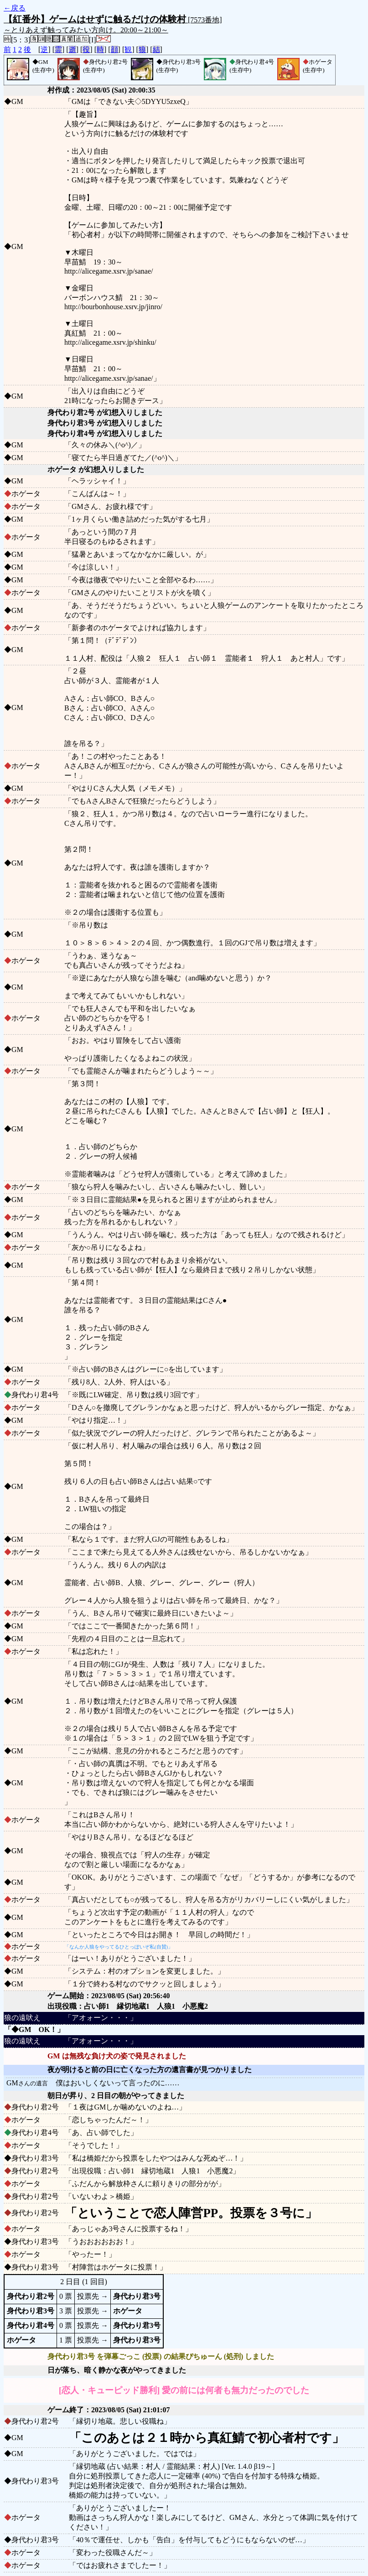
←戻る (15, 8)
